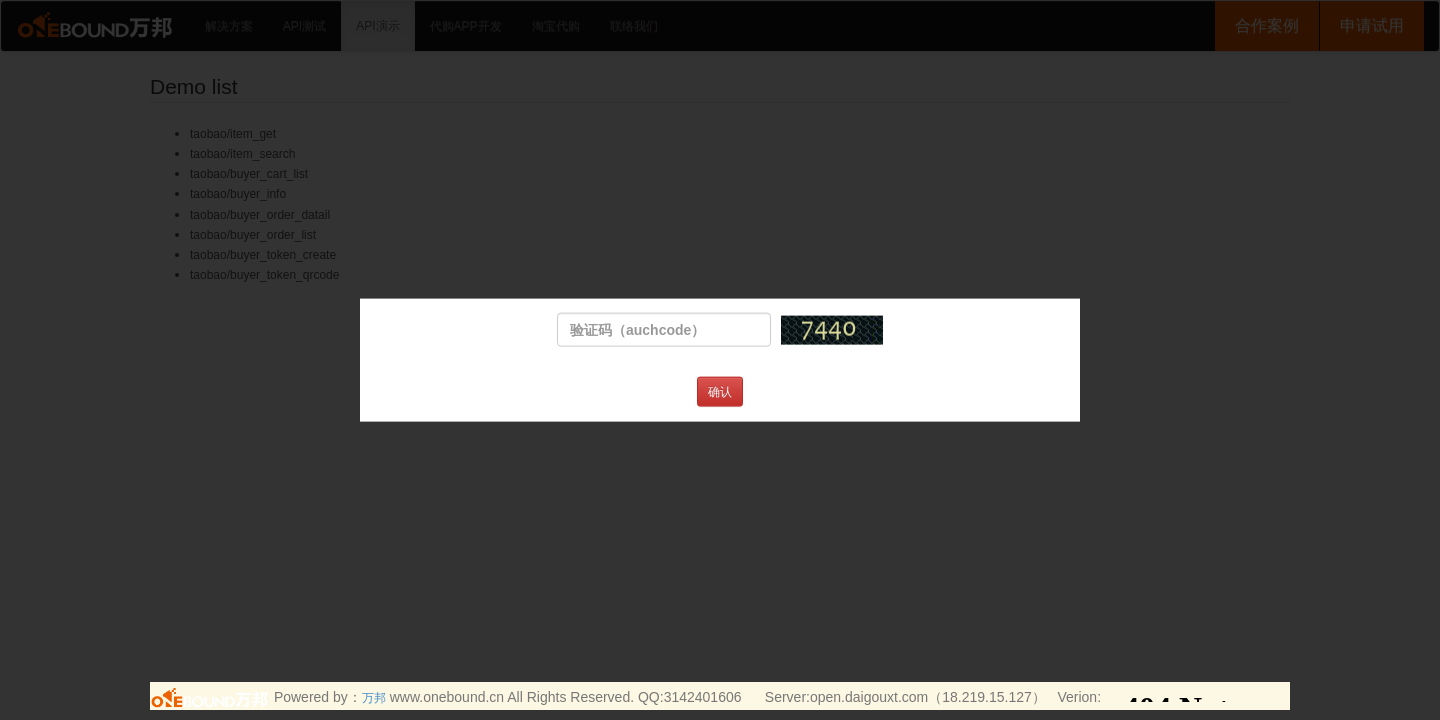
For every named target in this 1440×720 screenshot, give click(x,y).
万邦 (374, 698)
